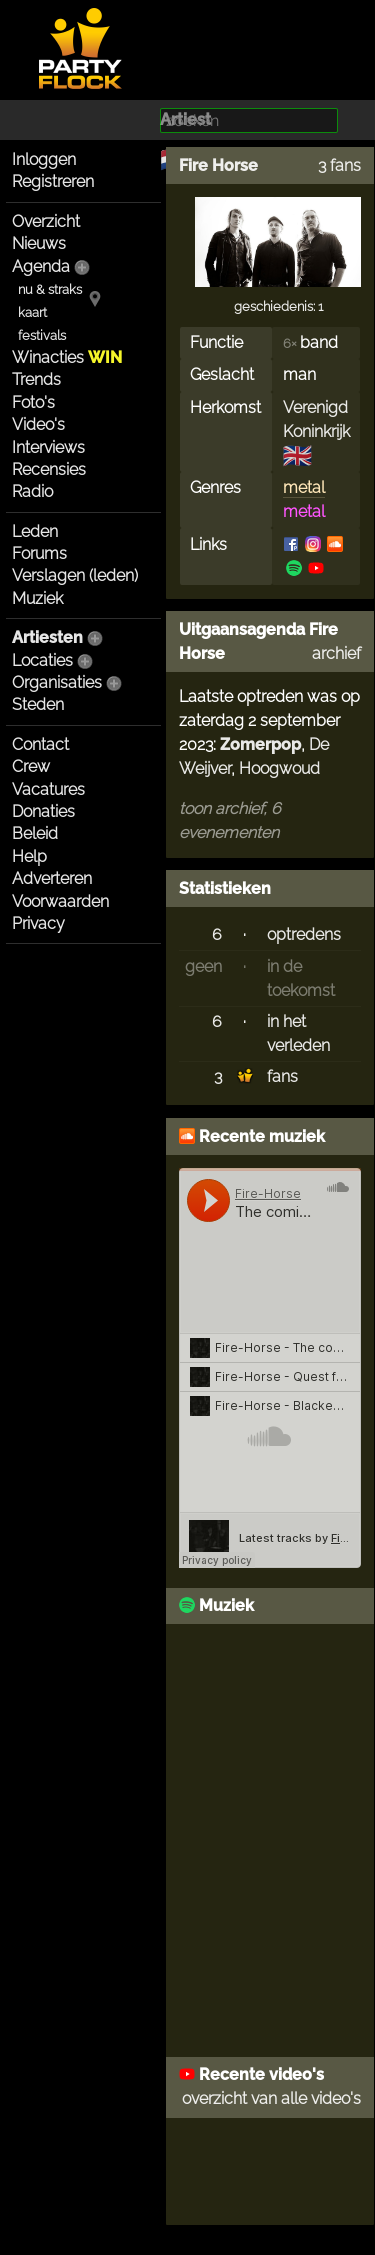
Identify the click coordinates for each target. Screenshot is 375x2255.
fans (282, 1076)
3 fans (339, 165)
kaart (32, 312)
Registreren (53, 181)
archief (336, 653)
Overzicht (46, 221)
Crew (31, 766)
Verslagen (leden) (75, 575)
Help (29, 856)
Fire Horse (218, 165)
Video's (38, 424)
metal (304, 487)
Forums (39, 553)
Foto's (33, 402)
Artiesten (47, 637)
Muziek (37, 598)
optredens (304, 934)
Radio (32, 491)
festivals (42, 335)
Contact (40, 744)
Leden (35, 531)
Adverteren (52, 878)
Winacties (67, 357)
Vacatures (48, 789)
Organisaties (57, 682)
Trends (36, 379)
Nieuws (39, 243)
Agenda (41, 266)
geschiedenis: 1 (278, 306)
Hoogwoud (279, 768)
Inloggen (44, 159)
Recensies (49, 469)
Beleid (35, 833)
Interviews (48, 447)
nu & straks (50, 289)
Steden (38, 704)
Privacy (38, 923)
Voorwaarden (60, 901)
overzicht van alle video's (271, 2098)
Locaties (42, 660)
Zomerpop (260, 744)
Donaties (43, 811)
